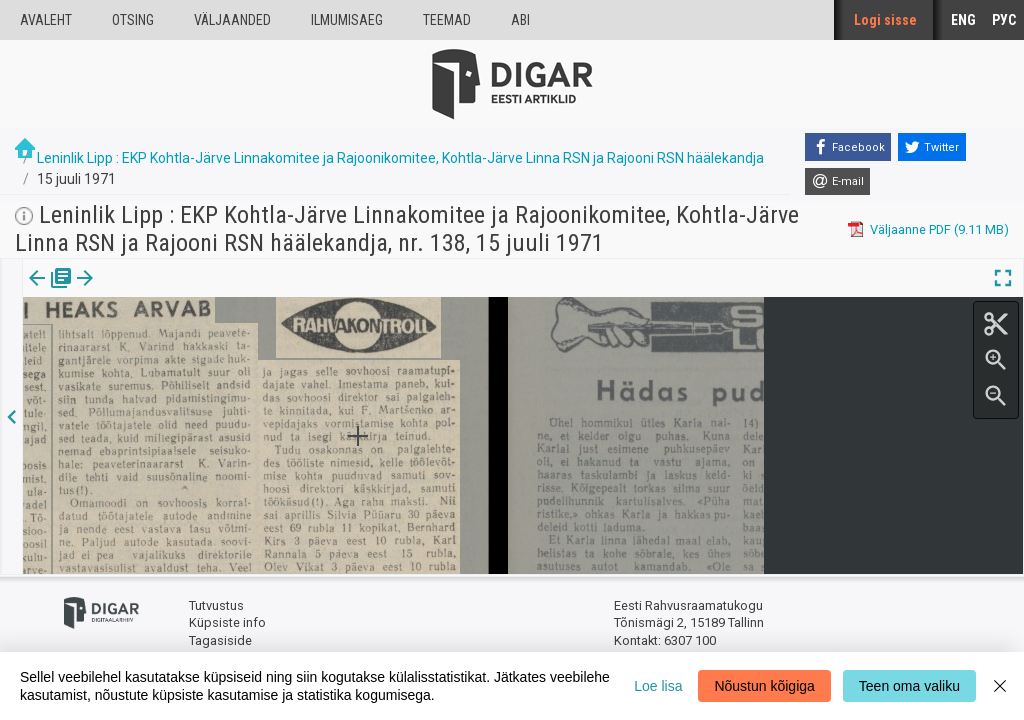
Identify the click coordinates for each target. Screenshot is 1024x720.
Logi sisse (885, 20)
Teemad (447, 20)
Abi (520, 20)
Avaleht (46, 20)
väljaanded (232, 20)
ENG (963, 20)
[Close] (1000, 686)
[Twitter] (932, 147)
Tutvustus (216, 605)
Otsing (133, 20)
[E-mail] (837, 182)
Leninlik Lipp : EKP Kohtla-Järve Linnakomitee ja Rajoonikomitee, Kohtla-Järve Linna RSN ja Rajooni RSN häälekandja (400, 158)
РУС (1004, 20)
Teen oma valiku (909, 686)
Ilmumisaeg (347, 20)
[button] (171, 292)
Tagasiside (220, 640)
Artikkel (140, 292)
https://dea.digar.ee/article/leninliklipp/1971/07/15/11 (177, 347)
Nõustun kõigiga (764, 686)
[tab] (50, 292)
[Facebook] (848, 147)
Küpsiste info (227, 622)
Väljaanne (50, 292)
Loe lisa (658, 686)
